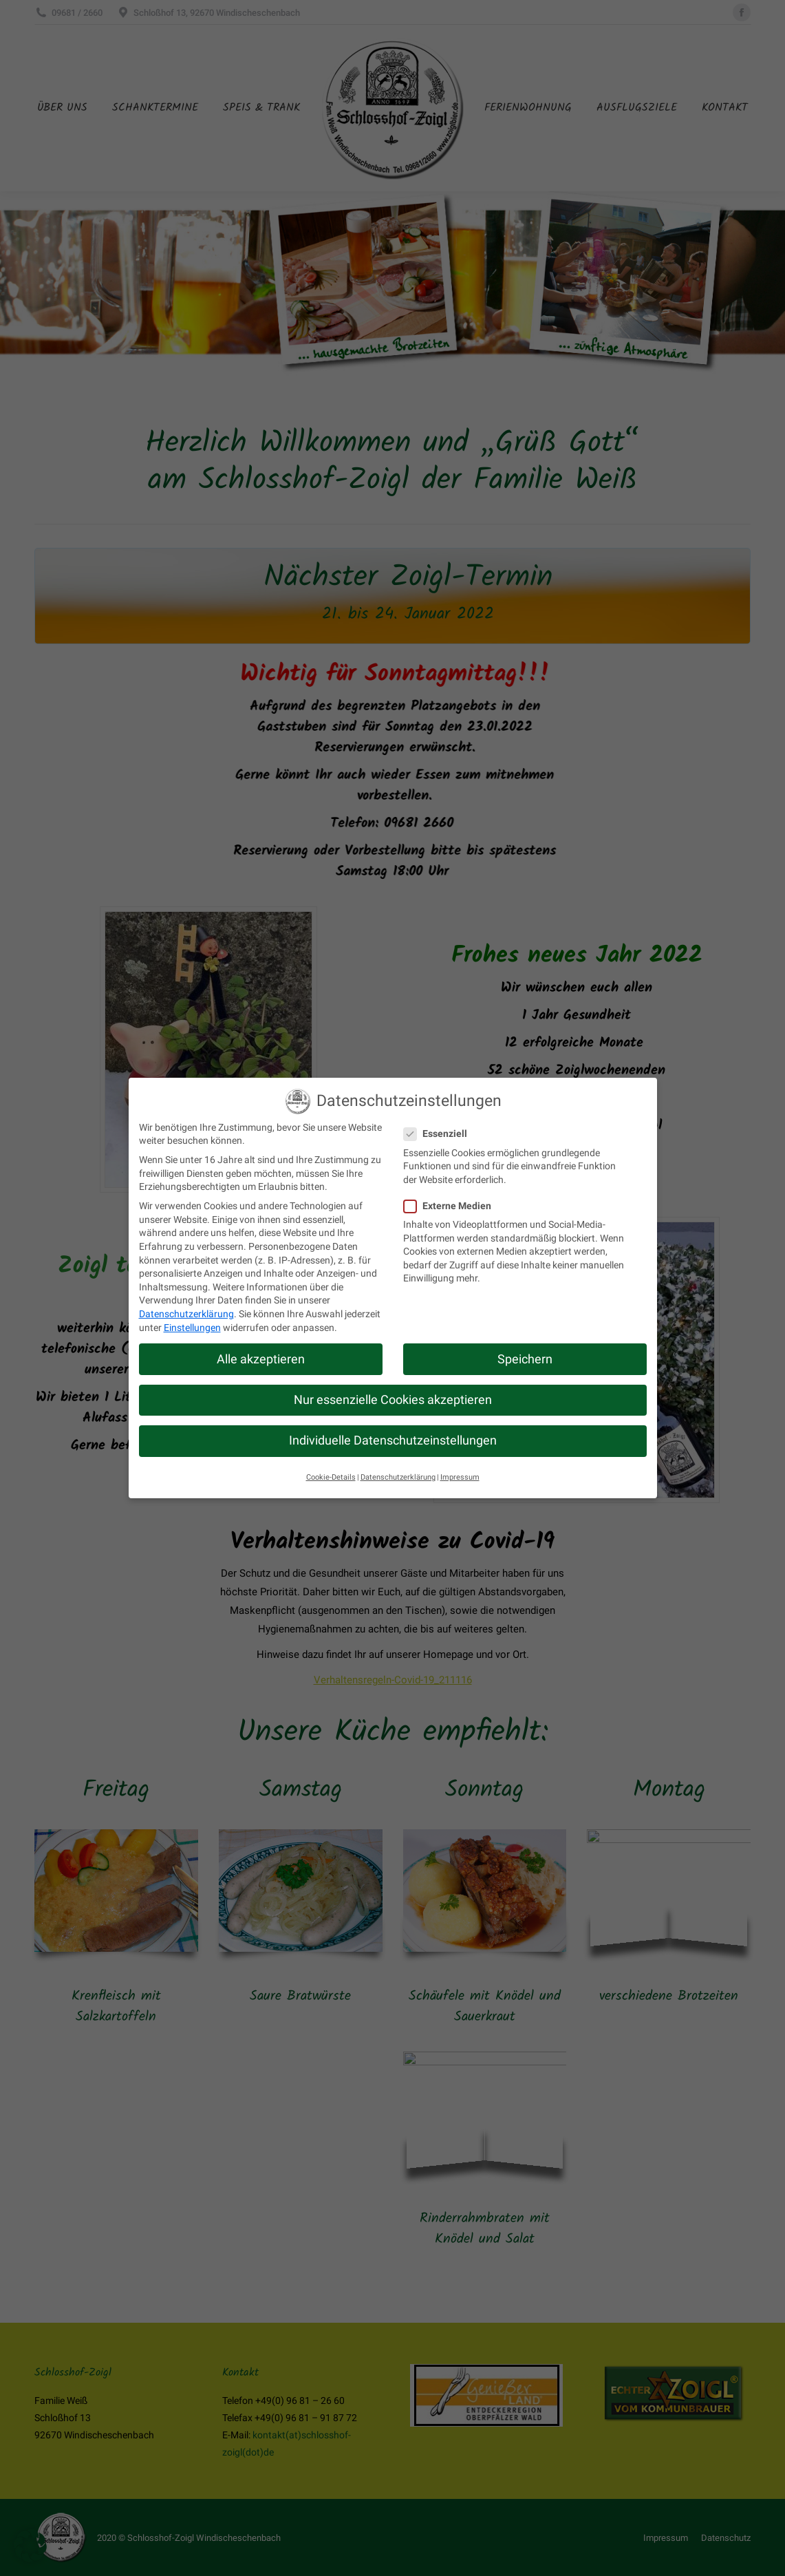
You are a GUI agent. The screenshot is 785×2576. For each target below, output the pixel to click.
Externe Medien (451, 1206)
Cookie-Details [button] (331, 1477)
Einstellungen (192, 1327)
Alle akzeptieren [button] (261, 1359)
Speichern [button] (524, 1359)
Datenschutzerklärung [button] (398, 1477)
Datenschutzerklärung (186, 1313)
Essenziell (439, 1133)
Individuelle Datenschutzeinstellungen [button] (393, 1440)
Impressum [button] (460, 1477)
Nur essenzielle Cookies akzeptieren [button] (393, 1400)
